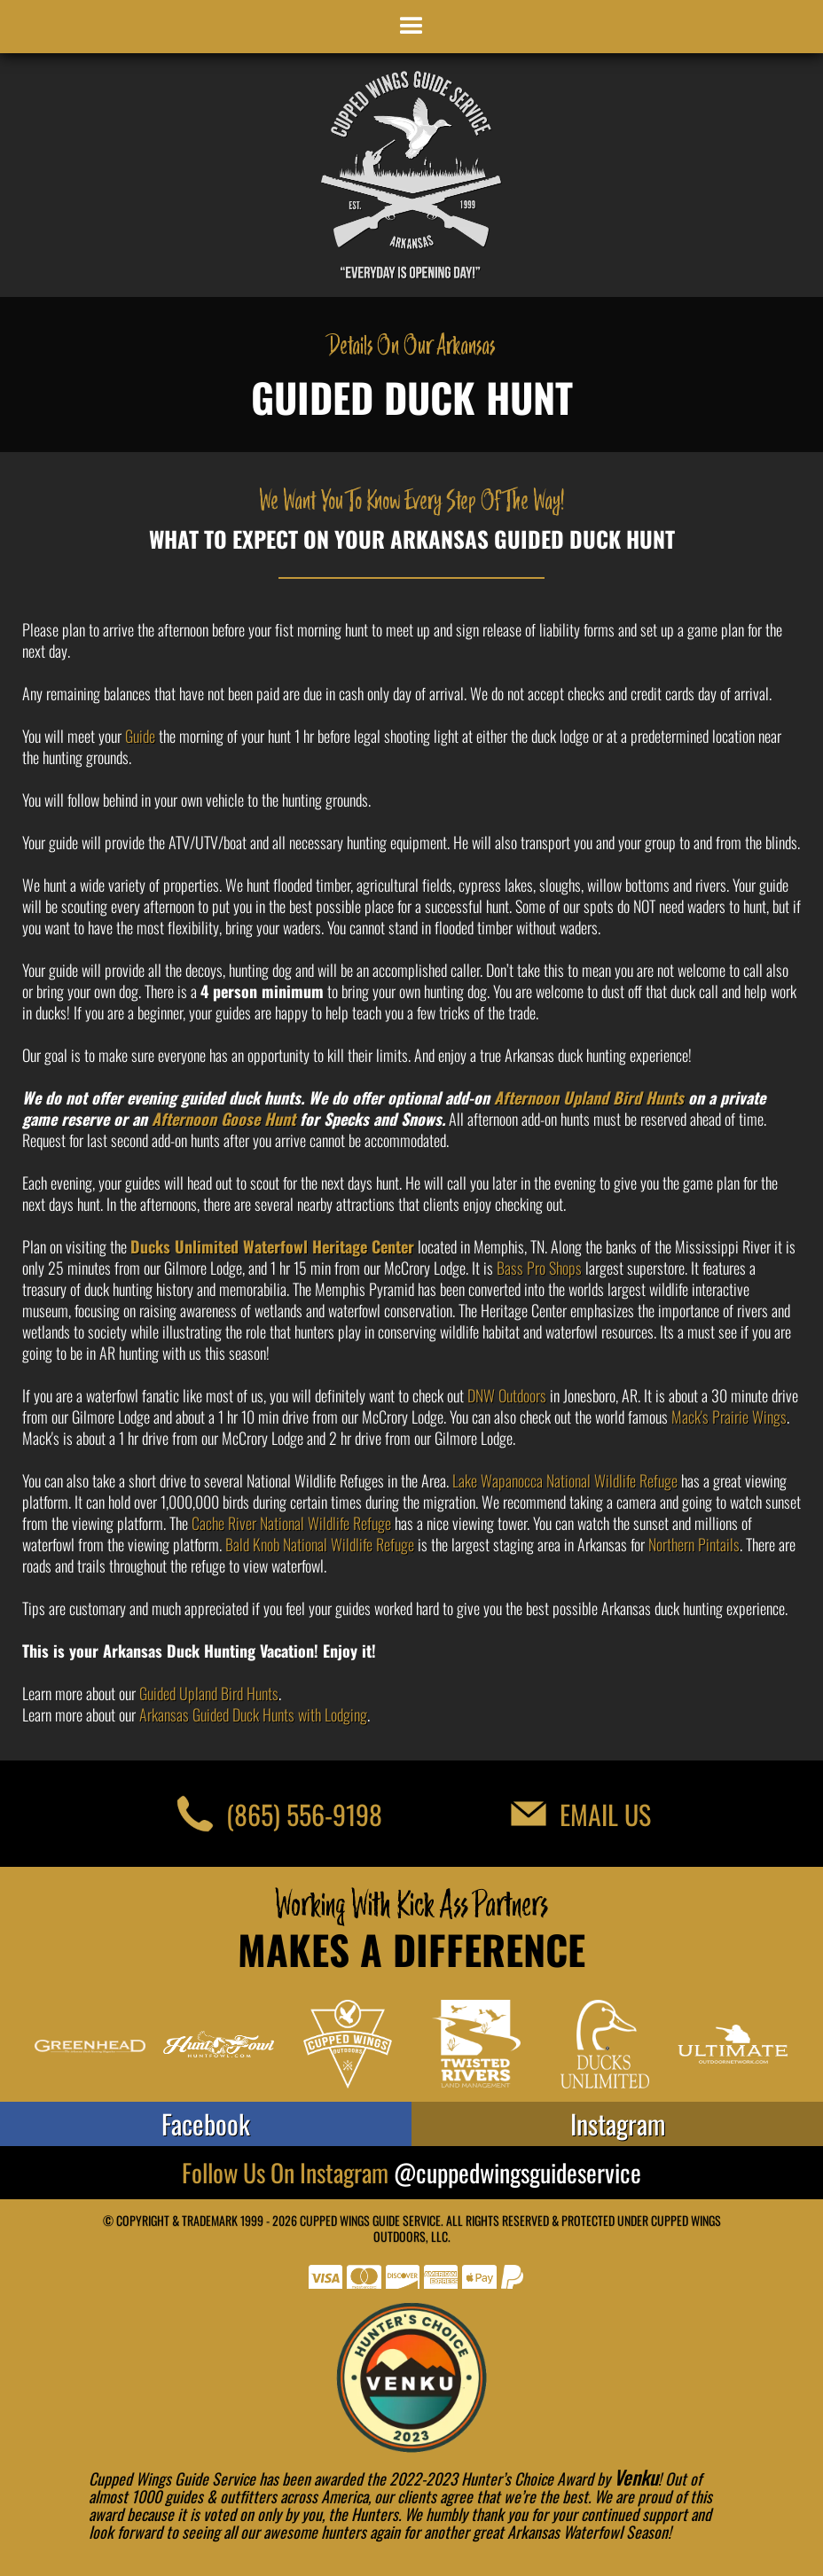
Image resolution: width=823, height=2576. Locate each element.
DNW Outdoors (506, 1395)
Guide (140, 735)
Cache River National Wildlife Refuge (291, 1522)
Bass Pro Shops (539, 1267)
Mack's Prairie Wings (729, 1416)
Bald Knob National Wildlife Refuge (319, 1544)
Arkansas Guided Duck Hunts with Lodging (253, 1714)
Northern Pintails (694, 1544)
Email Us (605, 1814)
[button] (411, 26)
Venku (636, 2477)
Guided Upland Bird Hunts (208, 1693)
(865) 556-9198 (304, 1814)
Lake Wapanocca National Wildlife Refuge (565, 1480)
